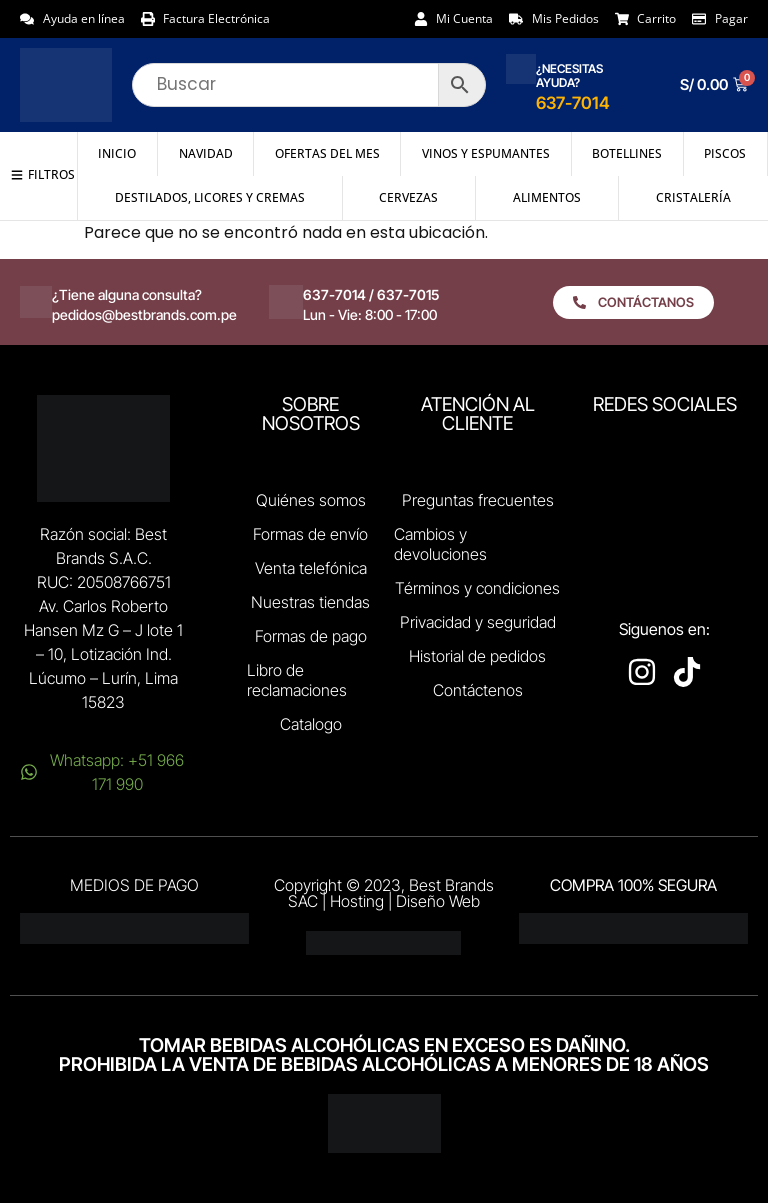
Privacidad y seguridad (478, 622)
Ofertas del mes (327, 153)
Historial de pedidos (477, 656)
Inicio (117, 153)
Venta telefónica (311, 568)
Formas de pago (311, 636)
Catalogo (311, 724)
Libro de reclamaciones (297, 680)
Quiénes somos (311, 500)
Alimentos (547, 197)
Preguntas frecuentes (478, 500)
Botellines (627, 153)
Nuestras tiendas (310, 602)
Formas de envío (310, 534)
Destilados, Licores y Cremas (210, 197)
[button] (43, 175)
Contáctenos (478, 690)
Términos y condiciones (477, 588)
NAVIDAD (206, 153)
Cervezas (408, 197)
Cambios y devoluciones (440, 544)
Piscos (725, 153)
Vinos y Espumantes (486, 153)
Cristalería (693, 197)
